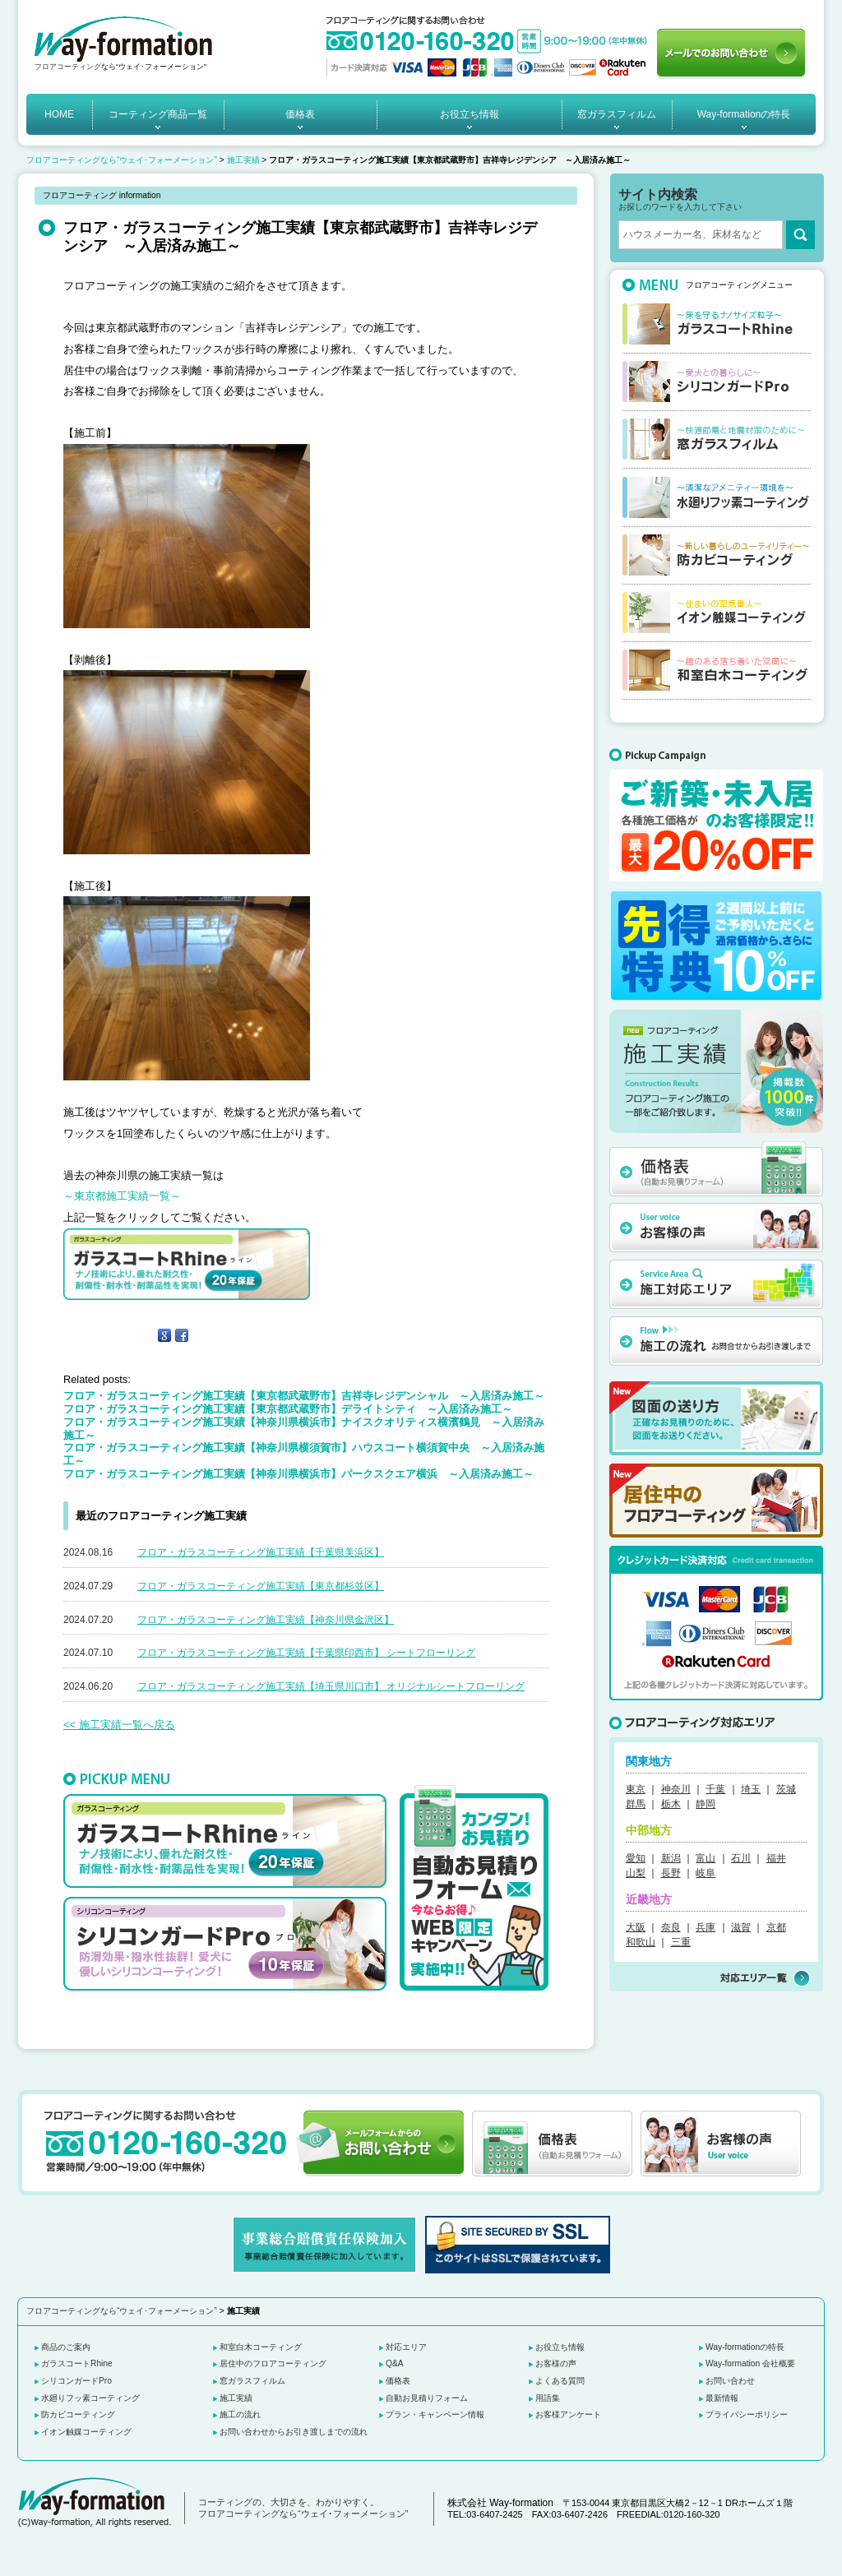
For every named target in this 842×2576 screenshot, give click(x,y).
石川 (741, 1858)
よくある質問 (560, 2380)
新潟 (671, 1858)
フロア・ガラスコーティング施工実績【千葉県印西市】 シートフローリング (306, 1652)
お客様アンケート (568, 2414)
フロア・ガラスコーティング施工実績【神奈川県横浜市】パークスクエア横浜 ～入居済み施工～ (298, 1474)
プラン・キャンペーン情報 (435, 2414)
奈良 (671, 1927)
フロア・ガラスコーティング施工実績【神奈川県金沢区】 (265, 1620)
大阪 (635, 1927)
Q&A (395, 2363)
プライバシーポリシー (747, 2414)
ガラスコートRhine (77, 2363)
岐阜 (705, 1873)
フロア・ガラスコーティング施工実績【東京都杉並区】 (260, 1586)
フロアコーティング (68, 66)
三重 (681, 1942)
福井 (776, 1858)
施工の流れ (240, 2414)
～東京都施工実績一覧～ (122, 1196)
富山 (705, 1858)
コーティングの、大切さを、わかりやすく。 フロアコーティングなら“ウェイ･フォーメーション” (303, 2507)
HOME (59, 114)
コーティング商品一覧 (158, 114)
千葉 (715, 1789)
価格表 (300, 114)
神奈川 (676, 1789)
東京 (635, 1789)
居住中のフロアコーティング (273, 2363)
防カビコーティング (78, 2414)
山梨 (635, 1873)
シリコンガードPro (76, 2380)
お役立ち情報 (469, 114)
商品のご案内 (65, 2347)
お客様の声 (555, 2363)
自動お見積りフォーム (427, 2398)
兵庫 (705, 1927)
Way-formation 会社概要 (750, 2363)
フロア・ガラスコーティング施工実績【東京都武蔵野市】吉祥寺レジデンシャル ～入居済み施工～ (303, 1396)
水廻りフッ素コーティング (90, 2398)
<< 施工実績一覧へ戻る (119, 1724)
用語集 (547, 2398)
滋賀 (741, 1927)
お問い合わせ (730, 2380)
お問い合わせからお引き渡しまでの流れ (294, 2431)
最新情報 (722, 2398)
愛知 (635, 1858)
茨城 (786, 1789)
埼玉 (751, 1789)
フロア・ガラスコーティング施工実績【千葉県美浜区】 (260, 1552)
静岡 (705, 1804)
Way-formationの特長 (744, 114)
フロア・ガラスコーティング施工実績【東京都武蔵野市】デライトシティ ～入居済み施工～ (287, 1409)
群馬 (635, 1804)
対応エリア (406, 2347)
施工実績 (243, 159)
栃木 (671, 1804)
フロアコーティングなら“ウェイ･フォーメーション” (121, 159)
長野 (671, 1873)
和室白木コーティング (261, 2347)
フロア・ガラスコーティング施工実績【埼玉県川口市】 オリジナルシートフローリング (331, 1686)
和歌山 (640, 1942)
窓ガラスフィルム (616, 114)
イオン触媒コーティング (86, 2431)
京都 (776, 1927)
